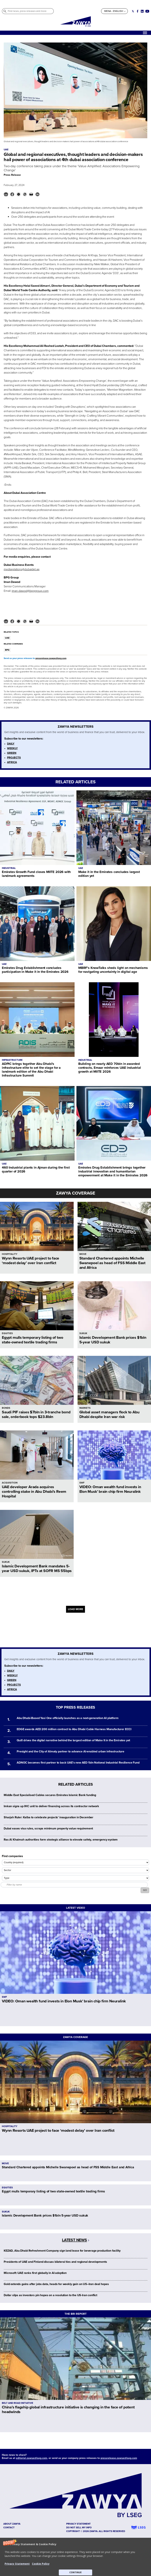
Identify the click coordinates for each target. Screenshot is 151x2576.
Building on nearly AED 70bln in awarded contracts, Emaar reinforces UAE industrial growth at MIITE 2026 (109, 1068)
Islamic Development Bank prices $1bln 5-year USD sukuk (45, 2215)
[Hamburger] (145, 33)
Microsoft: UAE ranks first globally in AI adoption (35, 2273)
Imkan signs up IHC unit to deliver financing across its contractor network (51, 1806)
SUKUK (83, 1333)
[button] (75, 2557)
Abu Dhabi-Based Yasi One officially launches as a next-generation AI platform (68, 1718)
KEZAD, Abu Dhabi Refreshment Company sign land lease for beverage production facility (62, 2251)
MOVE (82, 1254)
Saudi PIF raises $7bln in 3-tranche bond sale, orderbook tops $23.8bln (36, 1414)
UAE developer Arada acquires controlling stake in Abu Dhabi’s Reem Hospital (34, 1492)
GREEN (11, 753)
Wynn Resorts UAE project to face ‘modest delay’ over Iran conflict (30, 1260)
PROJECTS (14, 757)
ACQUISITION (9, 1482)
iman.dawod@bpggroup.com (30, 591)
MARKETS (85, 1407)
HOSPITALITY (9, 1254)
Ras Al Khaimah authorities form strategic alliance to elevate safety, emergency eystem (61, 1839)
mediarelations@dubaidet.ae (22, 569)
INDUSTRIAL (9, 868)
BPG (7, 650)
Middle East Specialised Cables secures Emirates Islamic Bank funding (50, 1795)
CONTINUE (75, 2572)
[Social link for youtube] (147, 11)
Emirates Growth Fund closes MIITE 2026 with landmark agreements (36, 874)
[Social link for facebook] (137, 11)
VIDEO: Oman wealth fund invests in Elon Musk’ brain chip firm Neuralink (110, 1489)
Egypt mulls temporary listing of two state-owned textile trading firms (32, 1340)
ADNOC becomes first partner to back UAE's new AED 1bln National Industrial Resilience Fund (78, 1762)
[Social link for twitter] (133, 11)
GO (145, 1890)
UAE (7, 638)
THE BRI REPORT (76, 2313)
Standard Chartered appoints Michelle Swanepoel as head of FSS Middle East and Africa (112, 1263)
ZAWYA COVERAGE (75, 1193)
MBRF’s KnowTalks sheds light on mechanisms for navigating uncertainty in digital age (113, 970)
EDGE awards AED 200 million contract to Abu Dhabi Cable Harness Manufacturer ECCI (74, 1729)
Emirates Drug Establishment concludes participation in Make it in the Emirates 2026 (35, 970)
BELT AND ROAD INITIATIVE (17, 2403)
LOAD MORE (75, 1609)
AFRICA (12, 762)
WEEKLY (12, 748)
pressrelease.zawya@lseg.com (50, 658)
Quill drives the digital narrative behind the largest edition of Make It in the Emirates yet (73, 1740)
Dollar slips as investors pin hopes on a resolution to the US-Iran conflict (50, 2295)
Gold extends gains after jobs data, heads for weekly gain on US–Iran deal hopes (56, 2284)
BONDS (6, 1407)
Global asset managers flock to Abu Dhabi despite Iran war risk (109, 1414)
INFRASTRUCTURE (12, 1060)
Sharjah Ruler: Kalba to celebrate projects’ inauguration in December (48, 1817)
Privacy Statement (17, 2563)
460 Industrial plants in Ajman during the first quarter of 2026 (36, 1169)
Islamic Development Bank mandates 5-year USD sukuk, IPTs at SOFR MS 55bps (37, 1568)
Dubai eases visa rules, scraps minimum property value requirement (48, 1828)
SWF (81, 1482)
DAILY (10, 743)
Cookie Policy (41, 2563)
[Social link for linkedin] (142, 11)
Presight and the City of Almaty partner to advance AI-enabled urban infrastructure (70, 1751)
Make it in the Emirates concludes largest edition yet (109, 874)
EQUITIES (7, 1333)
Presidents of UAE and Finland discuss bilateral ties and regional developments (55, 2262)
